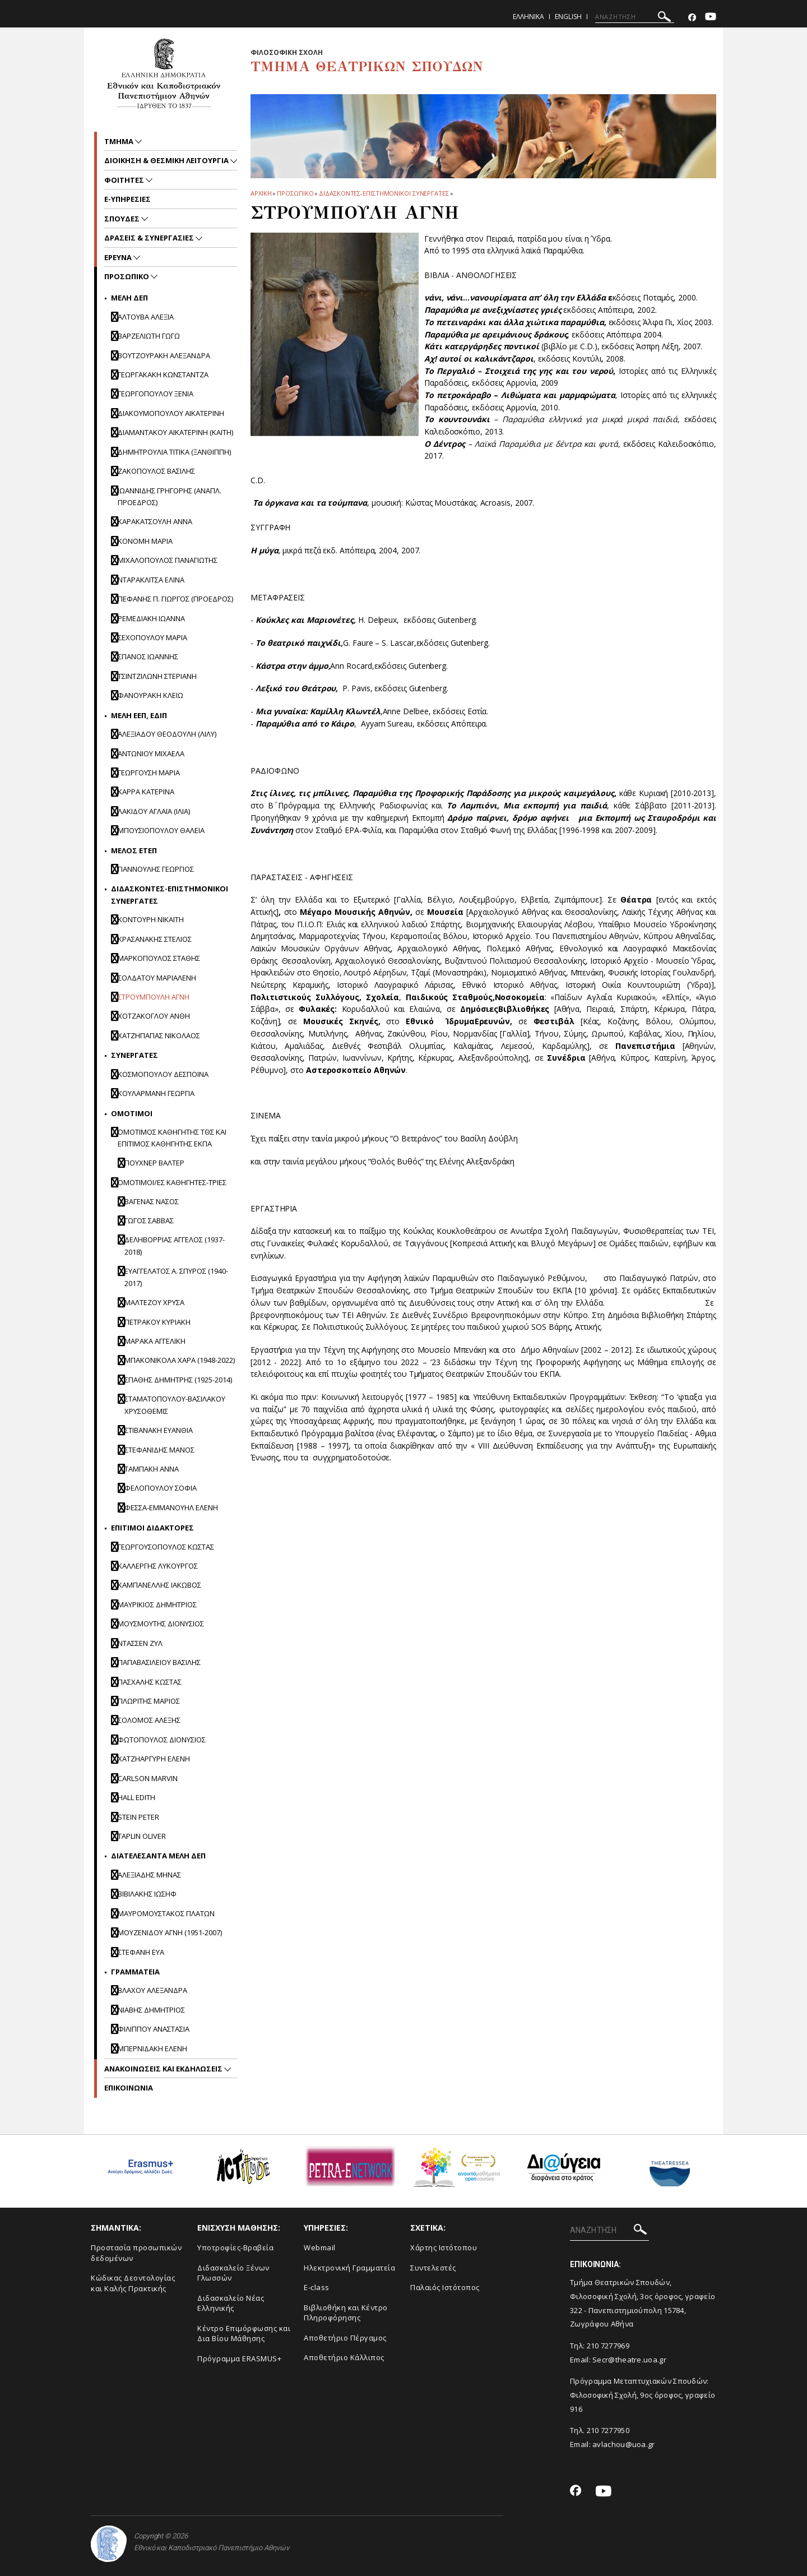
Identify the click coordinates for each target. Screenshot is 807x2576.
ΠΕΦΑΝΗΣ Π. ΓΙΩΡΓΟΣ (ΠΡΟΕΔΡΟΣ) (175, 599)
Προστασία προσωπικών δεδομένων (136, 2252)
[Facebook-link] (692, 17)
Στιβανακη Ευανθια (158, 1430)
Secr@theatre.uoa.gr (629, 2360)
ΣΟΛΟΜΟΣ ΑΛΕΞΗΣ (149, 1720)
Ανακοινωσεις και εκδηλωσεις (164, 2069)
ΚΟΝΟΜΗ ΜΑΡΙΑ (145, 541)
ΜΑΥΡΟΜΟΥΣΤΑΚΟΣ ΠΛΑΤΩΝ (166, 1913)
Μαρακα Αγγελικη (154, 1341)
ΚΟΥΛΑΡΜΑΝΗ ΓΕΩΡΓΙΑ (156, 1093)
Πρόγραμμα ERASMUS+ (239, 2358)
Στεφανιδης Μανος (159, 1450)
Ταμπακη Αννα (151, 1469)
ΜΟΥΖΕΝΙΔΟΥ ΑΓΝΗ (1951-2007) (170, 1932)
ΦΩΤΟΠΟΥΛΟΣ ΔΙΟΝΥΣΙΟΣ (162, 1740)
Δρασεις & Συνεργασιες (150, 238)
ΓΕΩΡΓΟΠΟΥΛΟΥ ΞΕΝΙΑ (155, 394)
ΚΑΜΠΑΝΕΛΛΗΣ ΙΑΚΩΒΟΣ (159, 1585)
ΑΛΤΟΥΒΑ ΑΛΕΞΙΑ (146, 317)
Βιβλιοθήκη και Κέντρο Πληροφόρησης (346, 2312)
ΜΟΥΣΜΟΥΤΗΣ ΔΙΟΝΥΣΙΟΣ (161, 1623)
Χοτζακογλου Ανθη (154, 1016)
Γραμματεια (135, 1972)
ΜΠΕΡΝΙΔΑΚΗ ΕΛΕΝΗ (152, 2048)
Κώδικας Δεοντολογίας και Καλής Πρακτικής (133, 2283)
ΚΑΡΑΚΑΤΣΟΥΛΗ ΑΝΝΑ (155, 521)
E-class (317, 2287)
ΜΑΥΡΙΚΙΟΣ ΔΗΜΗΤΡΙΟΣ (157, 1604)
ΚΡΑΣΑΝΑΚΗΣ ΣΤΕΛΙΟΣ (155, 939)
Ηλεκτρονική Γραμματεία (349, 2268)
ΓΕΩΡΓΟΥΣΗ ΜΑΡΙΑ (149, 772)
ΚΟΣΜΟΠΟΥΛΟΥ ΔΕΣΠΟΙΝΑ (163, 1074)
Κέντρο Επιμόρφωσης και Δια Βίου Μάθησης (243, 2333)
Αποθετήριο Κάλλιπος (344, 2357)
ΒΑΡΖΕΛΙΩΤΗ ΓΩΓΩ (149, 336)
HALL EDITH (136, 1797)
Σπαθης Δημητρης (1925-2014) (178, 1380)
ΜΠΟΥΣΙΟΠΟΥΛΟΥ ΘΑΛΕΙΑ (161, 830)
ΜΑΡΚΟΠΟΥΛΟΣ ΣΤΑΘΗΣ (159, 958)
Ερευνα (118, 257)
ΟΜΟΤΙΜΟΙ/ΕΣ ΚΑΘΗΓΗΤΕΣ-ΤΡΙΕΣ (172, 1182)
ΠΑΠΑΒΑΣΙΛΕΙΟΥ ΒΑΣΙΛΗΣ (159, 1662)
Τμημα (119, 141)
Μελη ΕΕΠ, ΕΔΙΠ (139, 715)
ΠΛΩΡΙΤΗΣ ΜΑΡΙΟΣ (149, 1701)
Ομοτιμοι (131, 1113)
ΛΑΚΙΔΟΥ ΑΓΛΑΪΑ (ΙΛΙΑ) (154, 811)
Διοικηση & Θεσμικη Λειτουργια (167, 160)
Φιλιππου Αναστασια (153, 2029)
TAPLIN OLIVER (142, 1836)
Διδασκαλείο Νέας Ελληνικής (230, 2303)
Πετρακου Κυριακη (157, 1322)
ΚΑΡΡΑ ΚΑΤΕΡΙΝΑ (146, 792)
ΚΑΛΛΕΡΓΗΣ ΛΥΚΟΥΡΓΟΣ (158, 1566)
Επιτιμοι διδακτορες (152, 1528)
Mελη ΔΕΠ (129, 298)
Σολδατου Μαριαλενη (157, 978)
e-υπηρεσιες (127, 199)
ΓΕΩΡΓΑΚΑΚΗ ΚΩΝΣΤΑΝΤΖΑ (163, 374)
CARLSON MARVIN (148, 1778)
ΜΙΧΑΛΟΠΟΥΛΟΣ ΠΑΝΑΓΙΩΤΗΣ (167, 560)
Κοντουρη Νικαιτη (151, 919)
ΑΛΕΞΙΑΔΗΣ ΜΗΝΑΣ (149, 1875)
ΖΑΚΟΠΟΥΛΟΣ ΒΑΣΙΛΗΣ (156, 471)
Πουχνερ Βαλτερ (154, 1163)
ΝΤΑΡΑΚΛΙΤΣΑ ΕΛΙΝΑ (151, 580)
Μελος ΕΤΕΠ (134, 850)
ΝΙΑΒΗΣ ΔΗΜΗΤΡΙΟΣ (151, 2010)
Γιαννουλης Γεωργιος (156, 869)
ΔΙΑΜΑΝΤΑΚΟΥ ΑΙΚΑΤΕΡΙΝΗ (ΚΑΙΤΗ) (175, 432)
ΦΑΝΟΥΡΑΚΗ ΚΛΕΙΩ (150, 695)
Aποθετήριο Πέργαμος (345, 2338)
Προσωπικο (295, 193)
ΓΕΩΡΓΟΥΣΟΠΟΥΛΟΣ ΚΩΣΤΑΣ (166, 1547)
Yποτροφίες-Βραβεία (235, 2247)
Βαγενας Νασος (151, 1201)
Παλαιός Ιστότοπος (445, 2287)
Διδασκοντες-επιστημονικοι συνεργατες (383, 193)
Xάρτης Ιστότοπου (443, 2247)
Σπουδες (122, 219)
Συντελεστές (433, 2268)
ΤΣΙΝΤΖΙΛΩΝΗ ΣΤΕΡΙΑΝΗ (157, 676)
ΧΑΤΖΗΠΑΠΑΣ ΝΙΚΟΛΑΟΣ (159, 1035)
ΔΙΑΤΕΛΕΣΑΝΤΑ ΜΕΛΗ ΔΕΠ (158, 1856)
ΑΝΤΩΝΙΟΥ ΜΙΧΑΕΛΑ (151, 753)
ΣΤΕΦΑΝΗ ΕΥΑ (141, 1952)
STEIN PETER (138, 1817)
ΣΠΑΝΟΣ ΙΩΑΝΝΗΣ (148, 656)
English (568, 16)
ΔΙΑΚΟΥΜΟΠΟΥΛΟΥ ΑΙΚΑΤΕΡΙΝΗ (171, 413)
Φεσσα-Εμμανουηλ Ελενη (171, 1507)
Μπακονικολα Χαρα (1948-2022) (179, 1360)
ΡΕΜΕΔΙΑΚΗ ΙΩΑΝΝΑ (151, 618)
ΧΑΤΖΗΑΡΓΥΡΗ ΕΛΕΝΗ (154, 1759)
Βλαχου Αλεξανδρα (152, 1990)
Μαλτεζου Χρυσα (154, 1302)
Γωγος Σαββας (149, 1220)
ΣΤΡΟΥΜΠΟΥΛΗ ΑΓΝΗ (153, 997)
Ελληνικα (528, 16)
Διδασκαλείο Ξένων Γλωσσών (233, 2273)
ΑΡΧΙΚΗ (261, 193)
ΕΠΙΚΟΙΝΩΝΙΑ (128, 2088)
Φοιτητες (125, 180)
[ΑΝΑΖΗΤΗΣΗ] (634, 17)
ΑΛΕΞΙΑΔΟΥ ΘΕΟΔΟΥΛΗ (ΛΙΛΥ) (167, 734)
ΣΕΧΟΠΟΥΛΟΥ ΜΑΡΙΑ (152, 637)
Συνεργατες (134, 1055)
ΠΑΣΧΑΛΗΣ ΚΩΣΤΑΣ (150, 1682)
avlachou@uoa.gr (623, 2444)
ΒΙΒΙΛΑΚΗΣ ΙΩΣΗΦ (147, 1894)
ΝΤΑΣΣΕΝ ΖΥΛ (140, 1643)
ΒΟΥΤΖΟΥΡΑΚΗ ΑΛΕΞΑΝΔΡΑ (164, 355)
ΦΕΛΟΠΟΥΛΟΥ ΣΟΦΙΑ (160, 1488)
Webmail (320, 2247)
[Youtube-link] (710, 17)
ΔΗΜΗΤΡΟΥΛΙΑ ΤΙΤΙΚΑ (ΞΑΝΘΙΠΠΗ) (174, 452)
